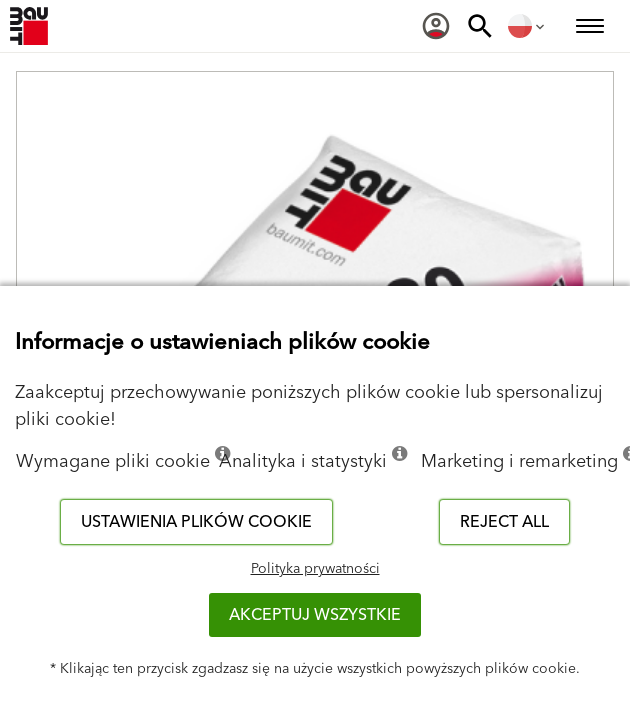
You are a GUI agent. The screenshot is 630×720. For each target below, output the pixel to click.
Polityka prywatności (315, 569)
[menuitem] (436, 26)
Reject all (504, 522)
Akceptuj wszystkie (315, 615)
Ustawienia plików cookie (196, 522)
